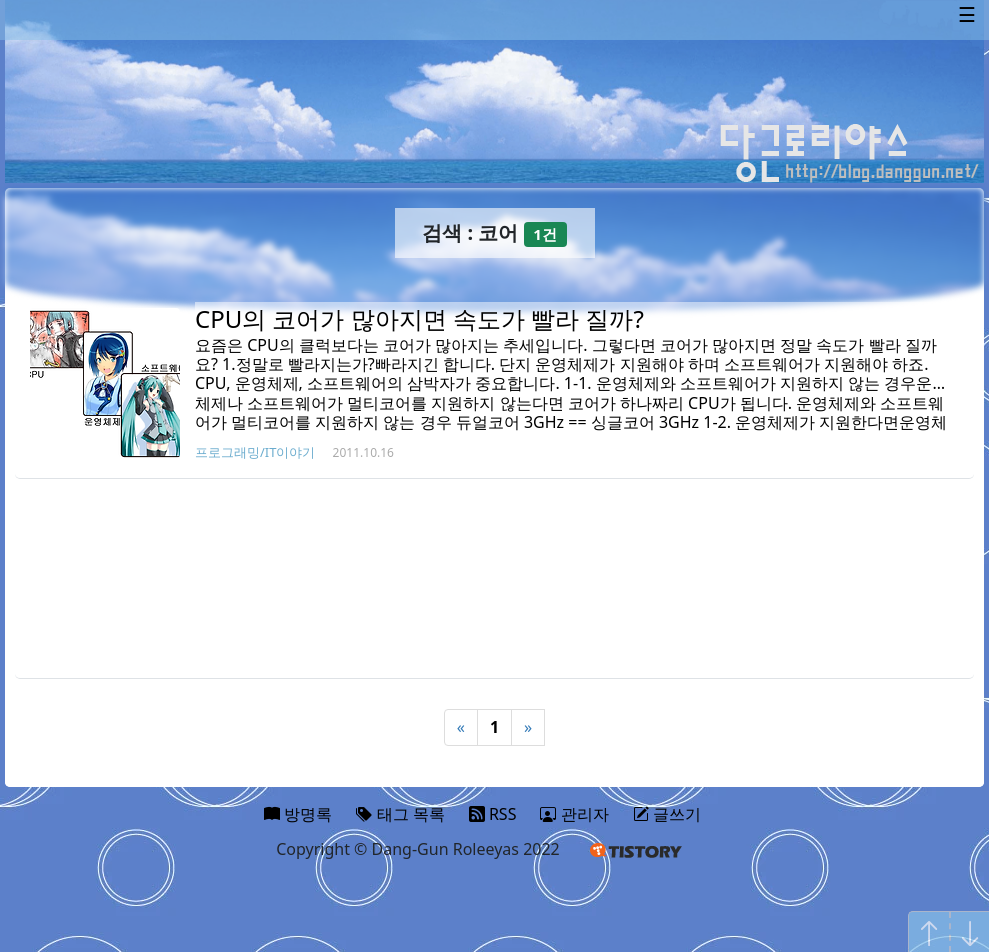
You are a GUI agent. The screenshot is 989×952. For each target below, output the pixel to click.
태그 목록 (400, 814)
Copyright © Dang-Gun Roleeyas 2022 (418, 849)
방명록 (298, 814)
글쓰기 (667, 814)
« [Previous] (461, 727)
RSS (493, 814)
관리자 (574, 814)
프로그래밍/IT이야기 (255, 452)
